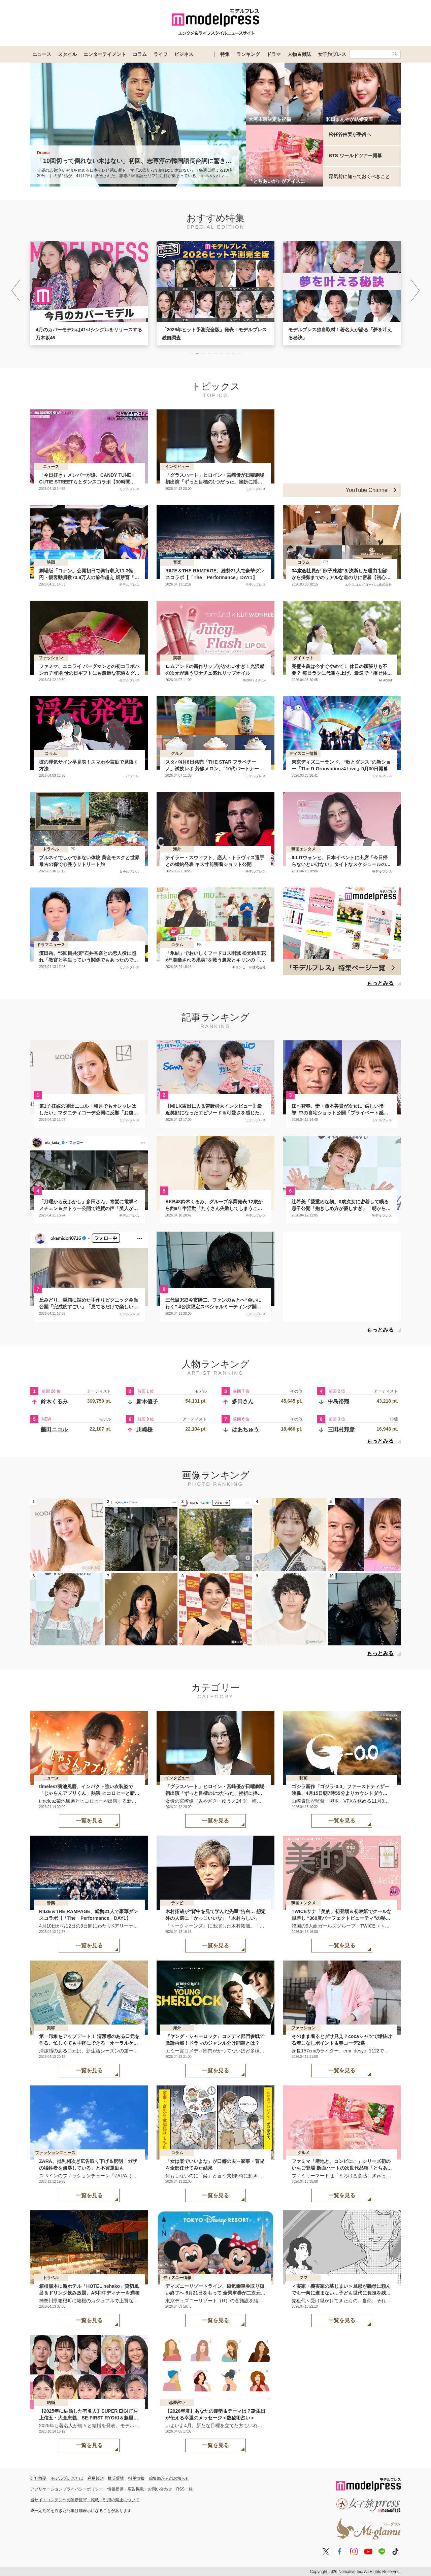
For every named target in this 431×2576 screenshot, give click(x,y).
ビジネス (183, 54)
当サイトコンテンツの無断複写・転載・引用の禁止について (84, 2500)
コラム (140, 54)
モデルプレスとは (67, 2478)
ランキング (248, 54)
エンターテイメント (105, 54)
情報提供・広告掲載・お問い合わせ (139, 2489)
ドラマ (274, 54)
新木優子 (147, 1401)
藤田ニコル (54, 1429)
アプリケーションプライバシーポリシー (66, 2489)
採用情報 (136, 2478)
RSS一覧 (184, 2489)
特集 (225, 54)
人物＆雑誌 (299, 54)
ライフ (161, 54)
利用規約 (96, 2478)
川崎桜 (144, 1429)
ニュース (41, 54)
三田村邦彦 (341, 1429)
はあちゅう (245, 1429)
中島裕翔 (338, 1401)
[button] (415, 290)
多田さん (243, 1401)
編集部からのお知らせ (169, 2478)
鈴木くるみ (54, 1401)
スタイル (67, 54)
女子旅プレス (332, 54)
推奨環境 (116, 2478)
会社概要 (38, 2478)
